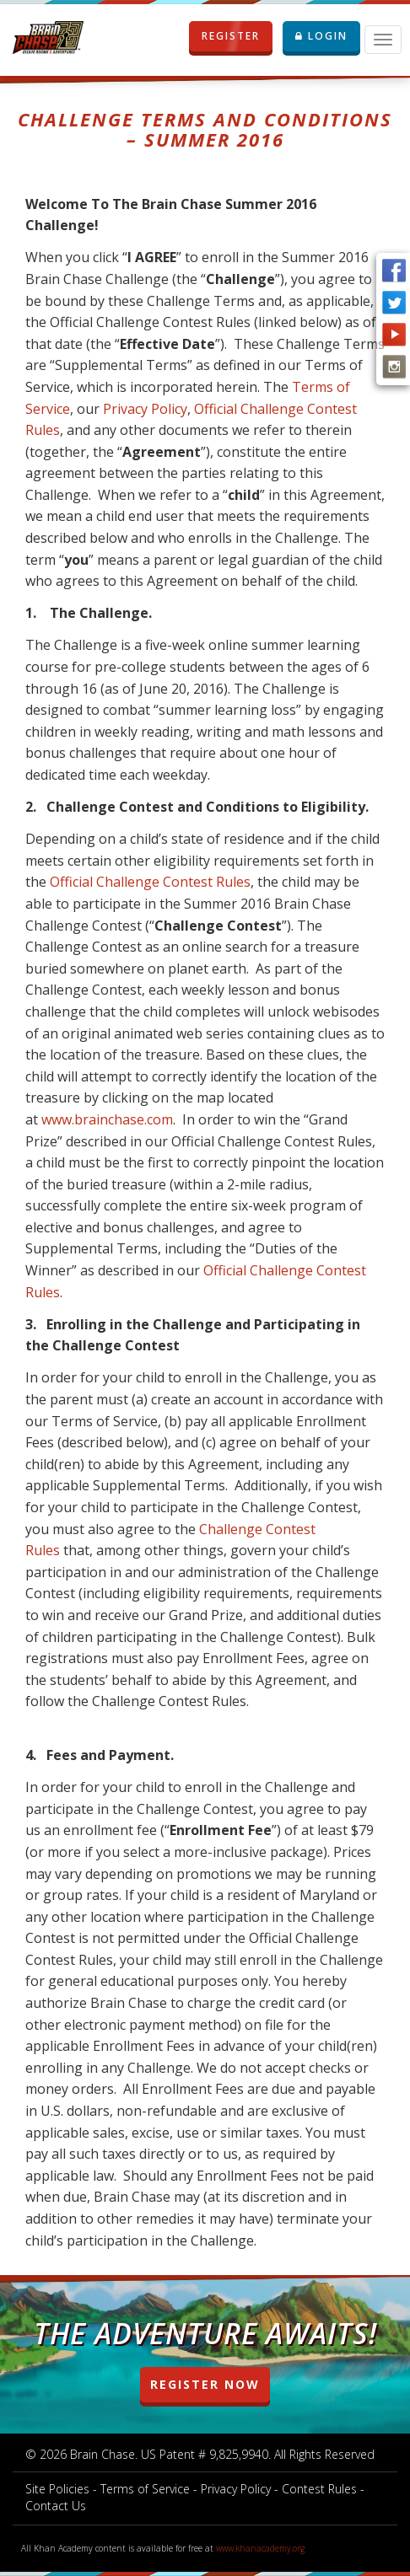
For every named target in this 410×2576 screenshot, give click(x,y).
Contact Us (55, 2506)
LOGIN (321, 36)
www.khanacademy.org (260, 2548)
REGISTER (231, 36)
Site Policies (57, 2489)
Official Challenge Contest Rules (150, 881)
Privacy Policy (145, 409)
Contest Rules (319, 2489)
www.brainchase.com (107, 1119)
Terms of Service (145, 2489)
